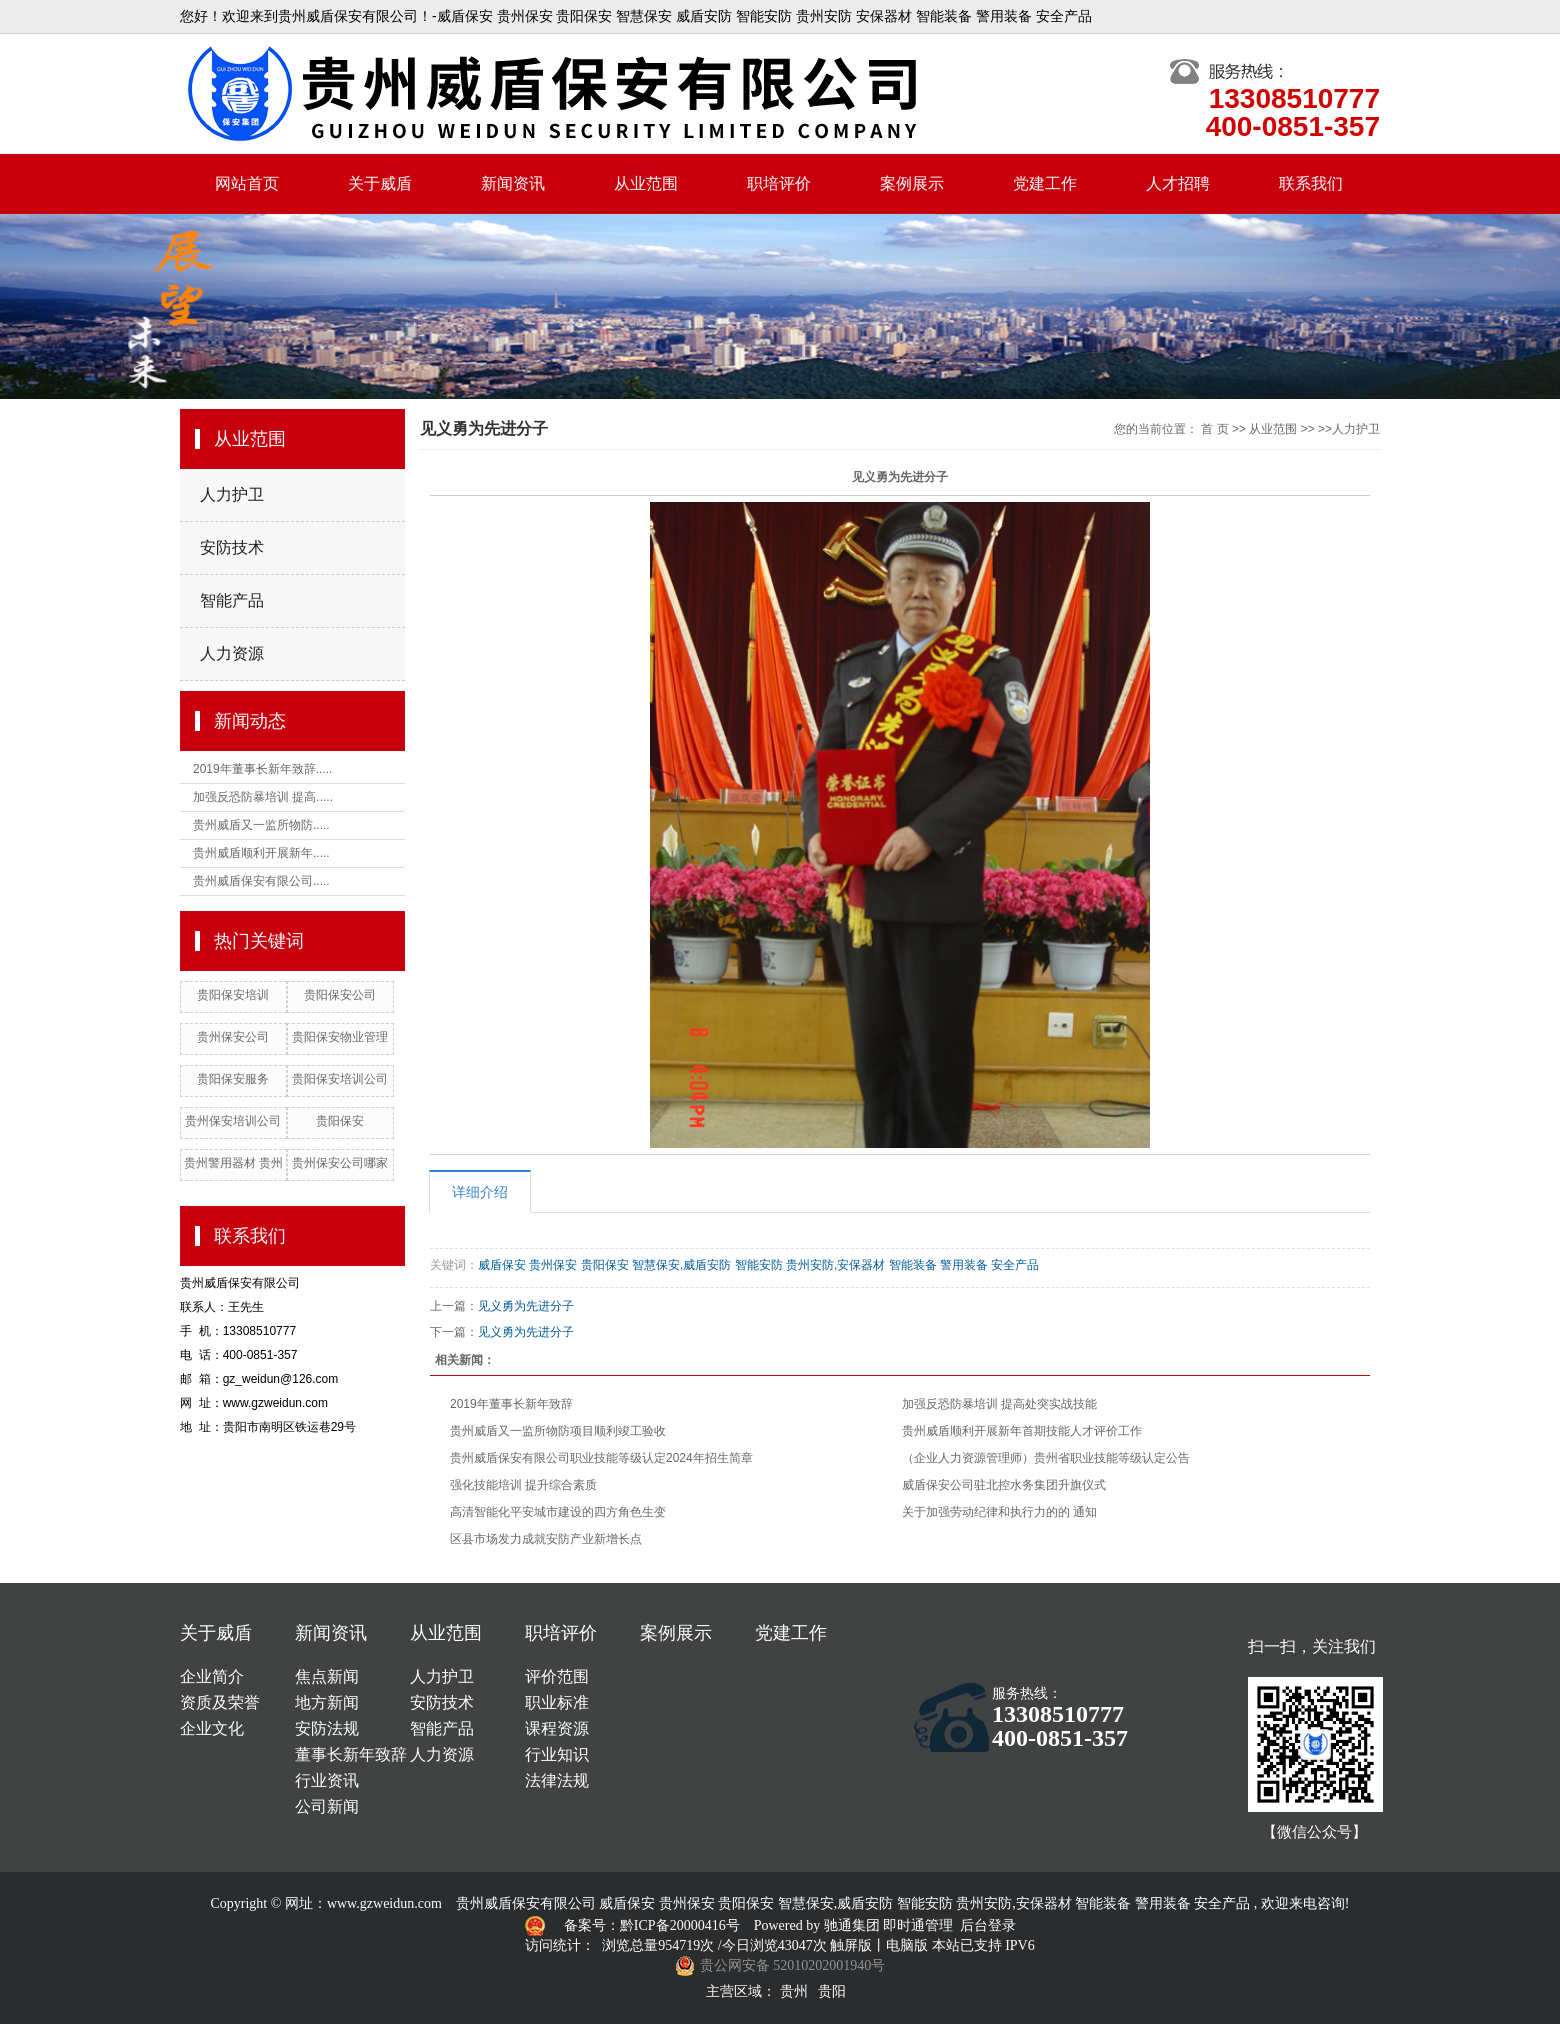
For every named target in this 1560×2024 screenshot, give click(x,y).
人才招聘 (1178, 183)
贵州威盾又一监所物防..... (261, 825)
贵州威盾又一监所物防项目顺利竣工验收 (558, 1431)
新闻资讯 (513, 183)
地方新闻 (327, 1702)
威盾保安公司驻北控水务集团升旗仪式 (1004, 1485)
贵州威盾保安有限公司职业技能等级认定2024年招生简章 (601, 1458)
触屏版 (851, 1945)
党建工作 (1045, 183)
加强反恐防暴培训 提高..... (263, 797)
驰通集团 (854, 1925)
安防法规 (327, 1728)
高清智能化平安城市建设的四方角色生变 (558, 1512)
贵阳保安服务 (233, 1079)
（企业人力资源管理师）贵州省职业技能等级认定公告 (1046, 1458)
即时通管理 (918, 1925)
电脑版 (907, 1945)
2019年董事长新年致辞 (511, 1404)
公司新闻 (327, 1806)
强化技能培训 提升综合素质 (523, 1485)
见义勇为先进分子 (526, 1306)
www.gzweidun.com (384, 1903)
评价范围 (557, 1676)
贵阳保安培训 (233, 995)
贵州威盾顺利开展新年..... (261, 853)
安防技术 (232, 547)
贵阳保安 (340, 1121)
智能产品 (232, 600)
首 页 (1214, 429)
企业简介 (212, 1676)
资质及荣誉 (220, 1702)
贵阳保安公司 (340, 995)
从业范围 (646, 183)
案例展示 (912, 183)
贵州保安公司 (233, 1037)
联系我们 (1311, 183)
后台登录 (988, 1925)
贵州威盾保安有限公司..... (261, 881)
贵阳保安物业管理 (340, 1037)
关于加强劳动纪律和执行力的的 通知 (999, 1512)
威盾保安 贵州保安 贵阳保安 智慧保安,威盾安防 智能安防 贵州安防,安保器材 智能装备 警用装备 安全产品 (758, 1265)
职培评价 (779, 183)
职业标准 (557, 1702)
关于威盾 (380, 183)
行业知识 (557, 1754)
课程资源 (557, 1728)
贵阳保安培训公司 (340, 1079)
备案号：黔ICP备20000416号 (653, 1925)
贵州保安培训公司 (233, 1121)
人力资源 (232, 653)
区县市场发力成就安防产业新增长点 (546, 1539)
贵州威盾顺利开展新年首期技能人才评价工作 (1022, 1431)
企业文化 (212, 1728)
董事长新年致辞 (351, 1754)
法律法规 (557, 1780)
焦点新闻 (327, 1676)
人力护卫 (232, 494)
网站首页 (247, 183)
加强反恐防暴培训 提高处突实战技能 (999, 1404)
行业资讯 (327, 1780)
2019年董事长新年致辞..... (262, 769)
